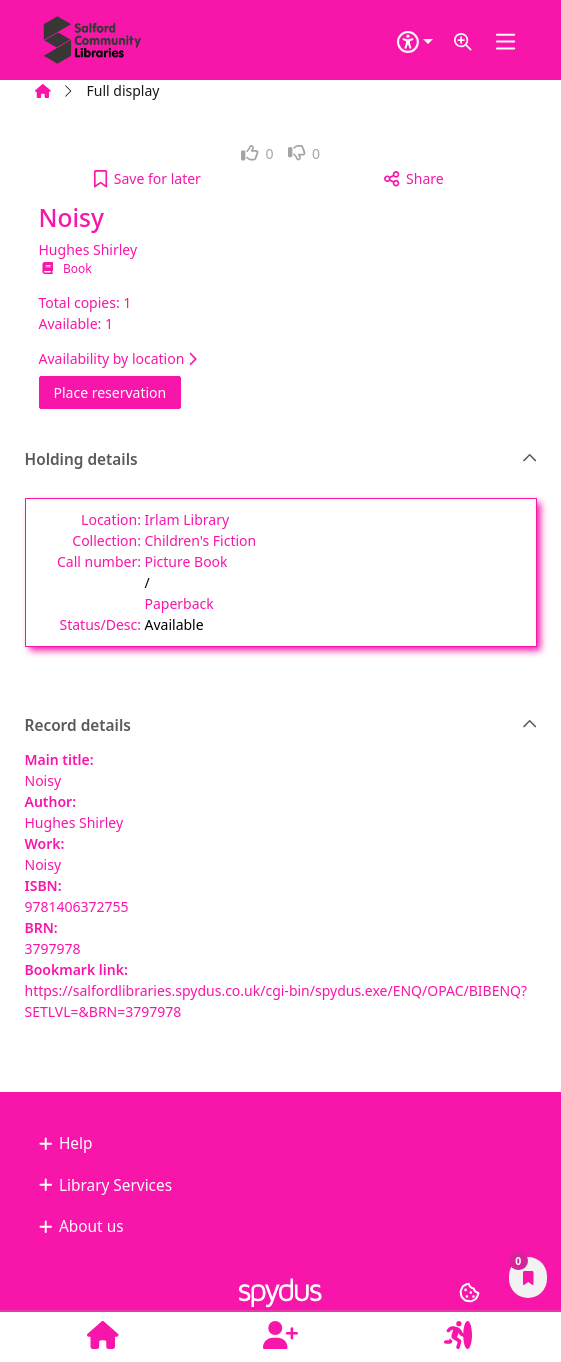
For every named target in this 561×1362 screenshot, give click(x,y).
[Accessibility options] (415, 42)
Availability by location (118, 358)
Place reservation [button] (118, 391)
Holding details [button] (281, 460)
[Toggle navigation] (506, 42)
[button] (463, 42)
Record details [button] (281, 726)
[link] (257, 153)
